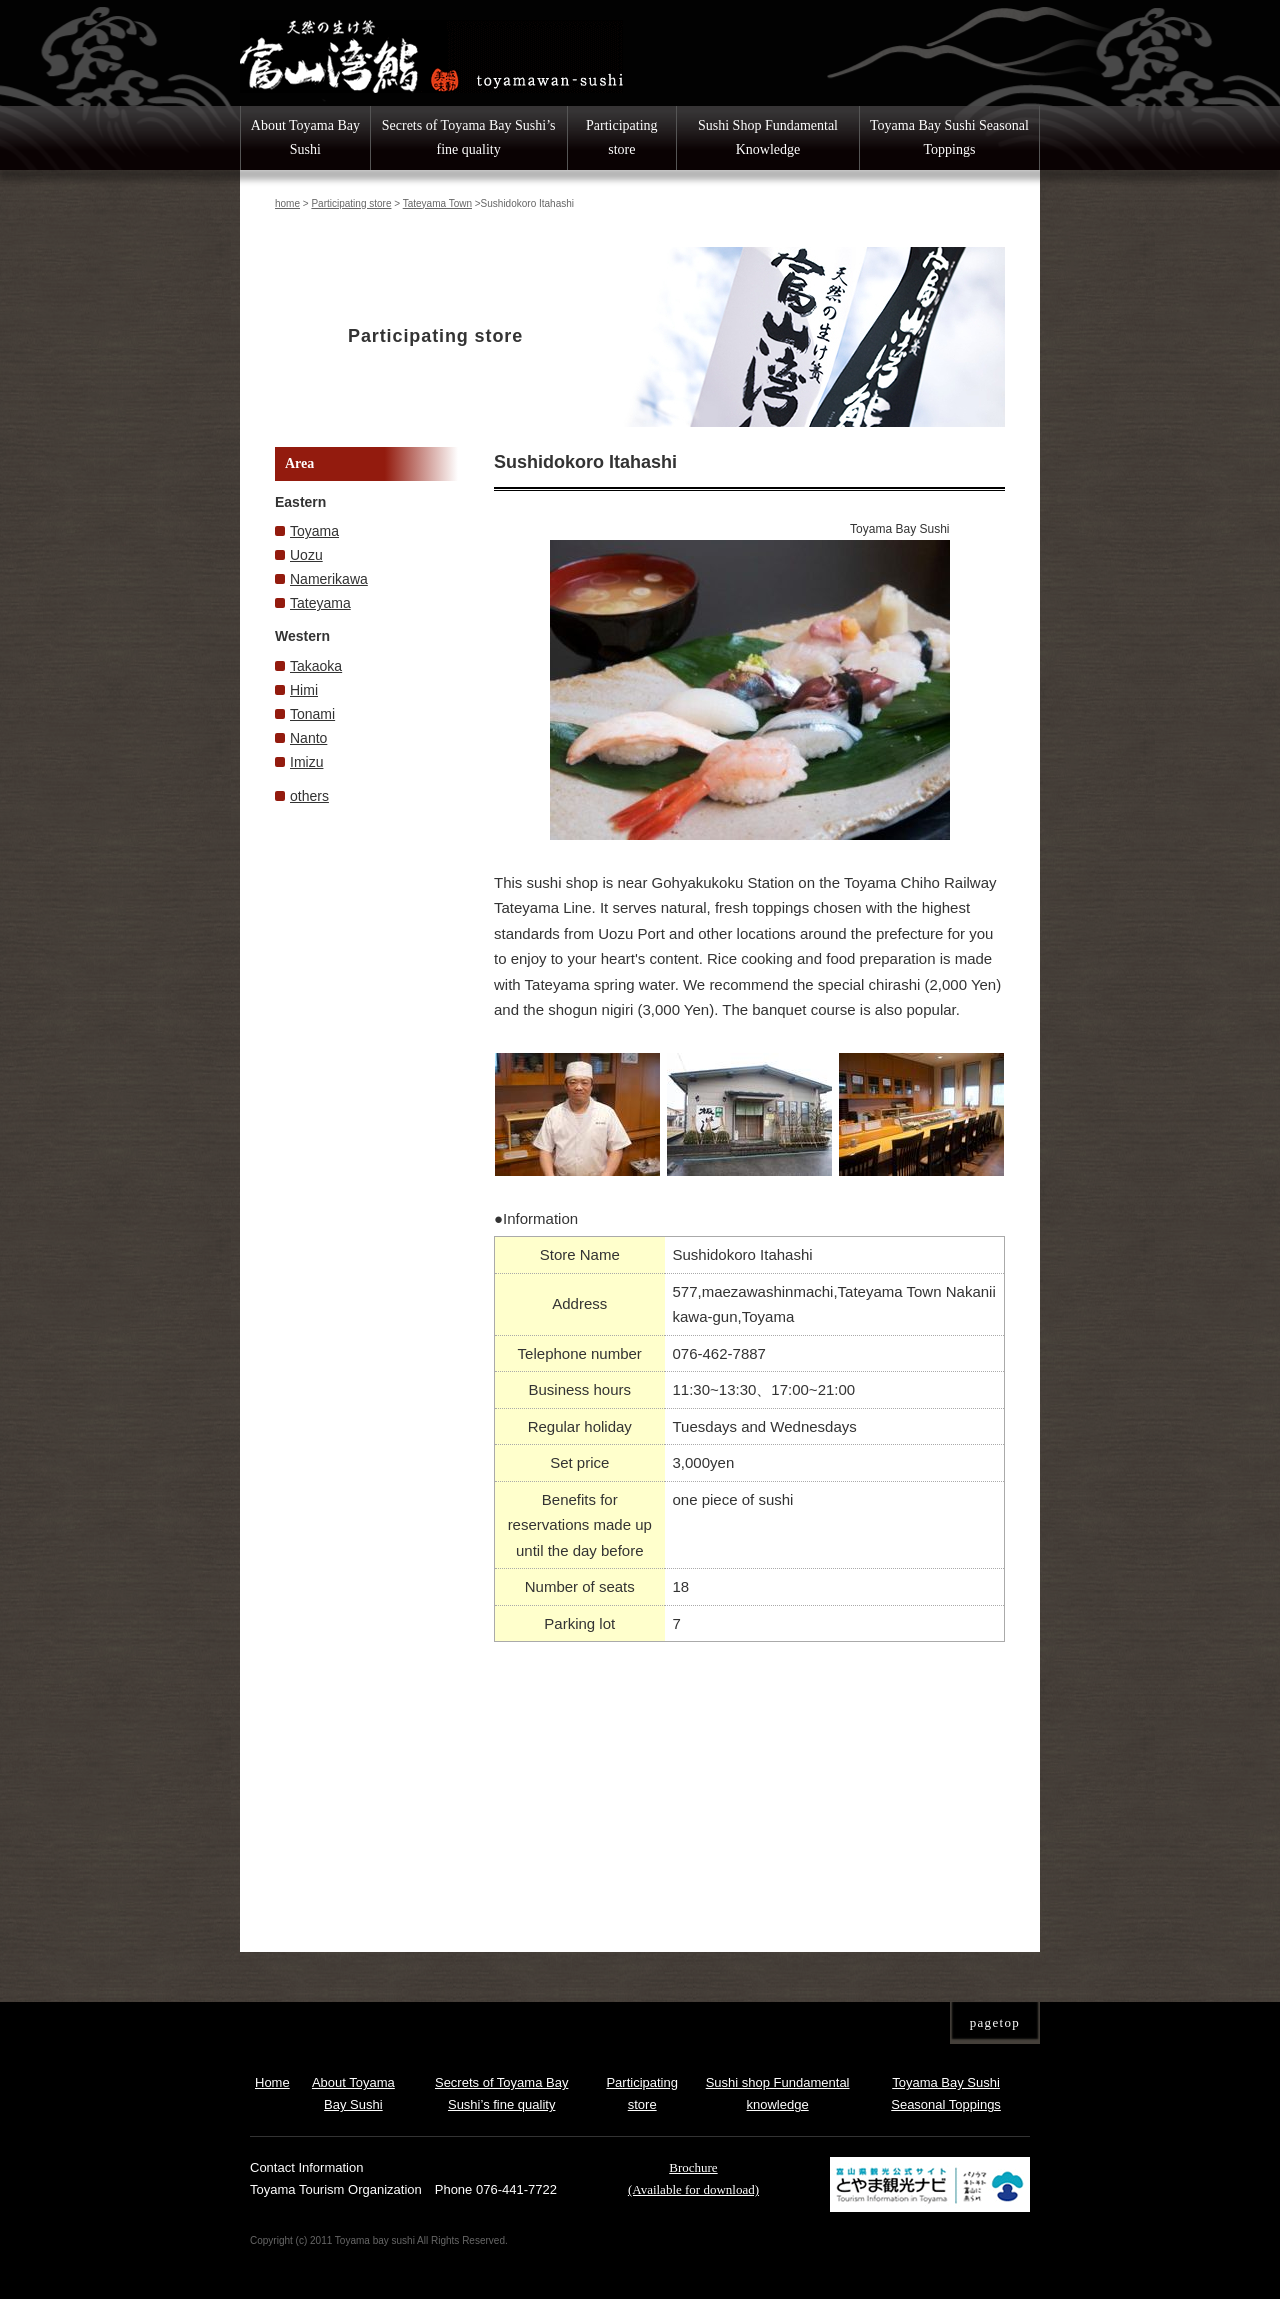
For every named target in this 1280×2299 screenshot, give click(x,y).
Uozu (306, 555)
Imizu (306, 762)
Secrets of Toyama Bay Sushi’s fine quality (469, 137)
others (309, 796)
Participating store (622, 137)
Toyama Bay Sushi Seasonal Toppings (949, 137)
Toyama (314, 531)
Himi (304, 690)
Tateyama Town (437, 203)
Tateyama (320, 603)
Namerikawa (329, 579)
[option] (750, 679)
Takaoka (316, 666)
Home (272, 2082)
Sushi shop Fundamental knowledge (778, 2093)
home (287, 203)
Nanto (308, 738)
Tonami (312, 714)
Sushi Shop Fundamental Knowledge (768, 137)
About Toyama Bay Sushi (305, 137)
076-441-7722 (516, 2189)
